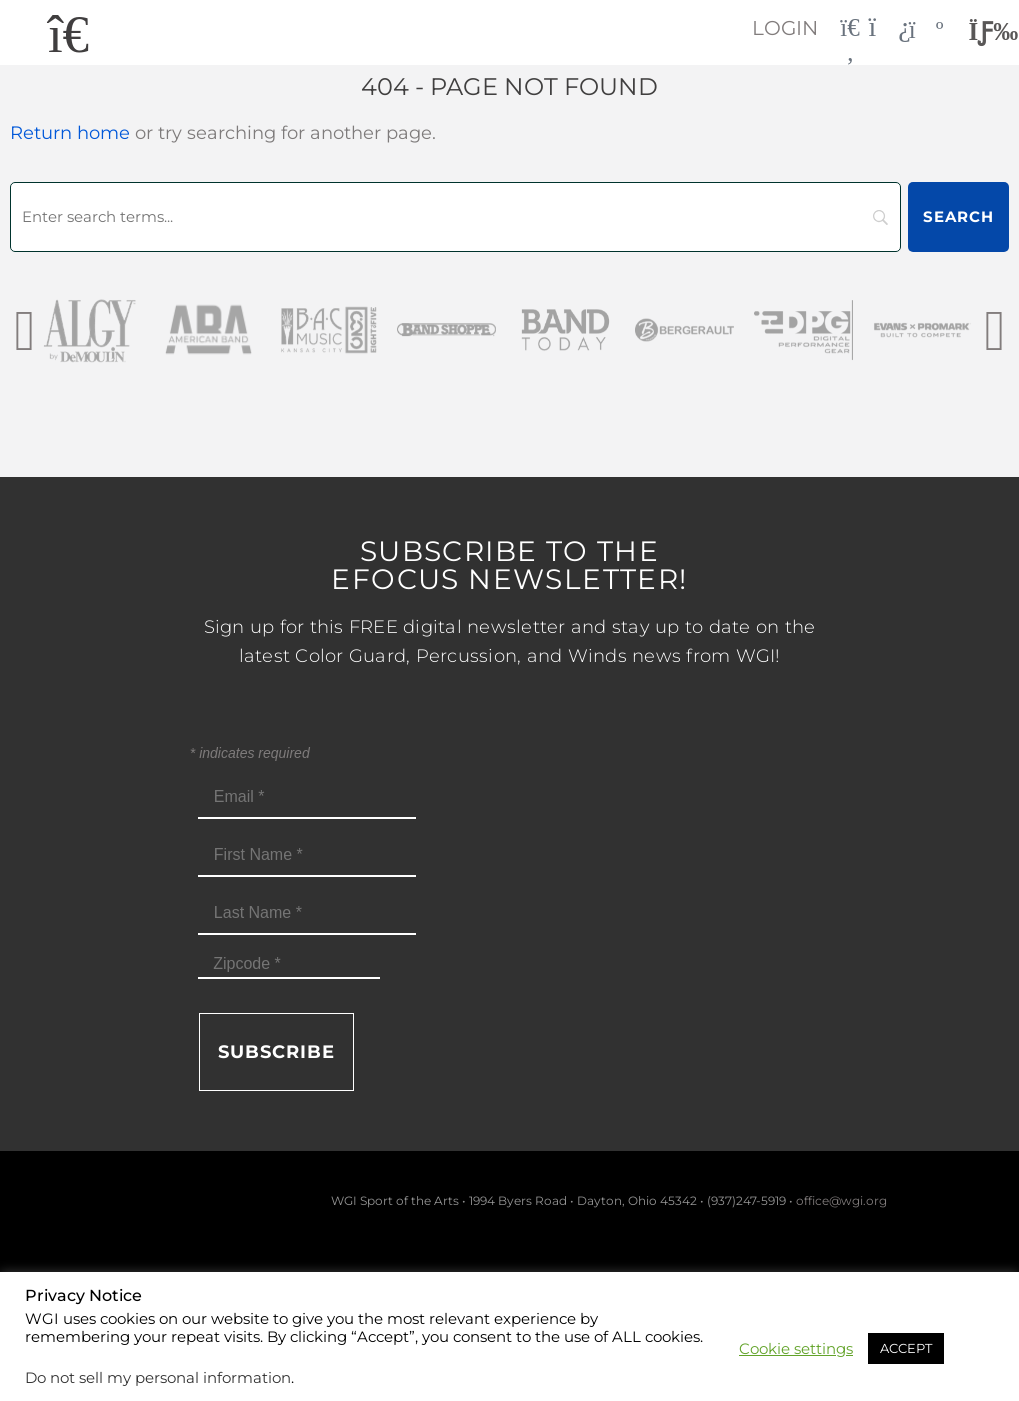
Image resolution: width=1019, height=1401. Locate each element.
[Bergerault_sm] (684, 329)
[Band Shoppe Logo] (446, 329)
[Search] (455, 217)
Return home (70, 133)
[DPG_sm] (803, 329)
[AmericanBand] (208, 329)
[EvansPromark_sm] (922, 329)
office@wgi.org (841, 1200)
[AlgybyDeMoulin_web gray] (89, 329)
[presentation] (24, 329)
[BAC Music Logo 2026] (327, 329)
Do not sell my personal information (158, 1378)
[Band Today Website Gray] (565, 329)
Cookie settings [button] (796, 1349)
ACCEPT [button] (906, 1348)
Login (785, 28)
